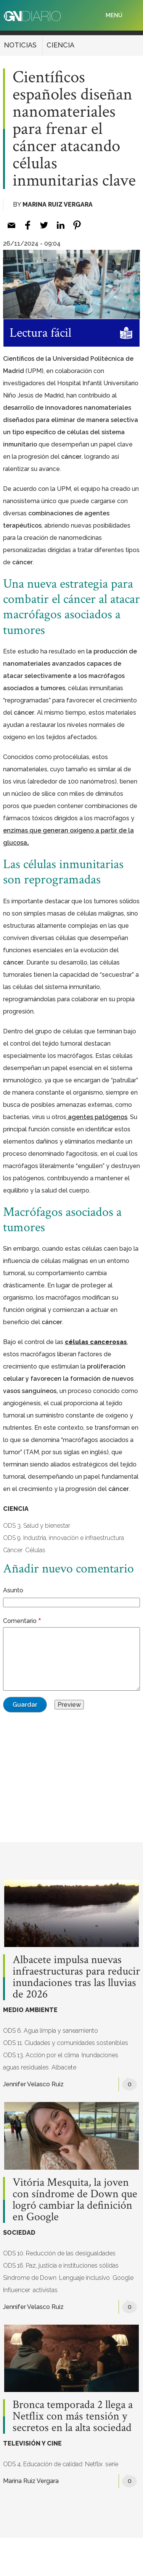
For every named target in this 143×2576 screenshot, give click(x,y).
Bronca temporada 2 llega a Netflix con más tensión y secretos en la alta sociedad (73, 2416)
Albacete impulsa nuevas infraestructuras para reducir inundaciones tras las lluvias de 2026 (76, 1977)
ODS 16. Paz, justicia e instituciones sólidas (61, 2265)
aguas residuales (26, 2067)
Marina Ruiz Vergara (57, 204)
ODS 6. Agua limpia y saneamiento (50, 2030)
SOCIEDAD (19, 2232)
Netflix (94, 2464)
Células (35, 1550)
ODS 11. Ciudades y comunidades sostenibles (65, 2042)
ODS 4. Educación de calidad (42, 2464)
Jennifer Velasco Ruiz (33, 2084)
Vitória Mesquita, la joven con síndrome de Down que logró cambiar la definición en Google (75, 2200)
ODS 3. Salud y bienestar (36, 1525)
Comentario (20, 1620)
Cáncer (12, 1550)
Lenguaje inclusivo (84, 2277)
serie (111, 2464)
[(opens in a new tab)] (96, 1117)
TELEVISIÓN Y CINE (32, 2443)
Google (122, 2277)
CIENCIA (60, 45)
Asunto (13, 1590)
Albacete (63, 2067)
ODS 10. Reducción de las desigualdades (59, 2253)
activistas (45, 2290)
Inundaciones (100, 2055)
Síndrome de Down (29, 2277)
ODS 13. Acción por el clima (41, 2055)
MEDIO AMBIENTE (30, 2010)
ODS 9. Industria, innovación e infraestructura (63, 1537)
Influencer (16, 2290)
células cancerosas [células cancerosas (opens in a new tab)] (96, 1342)
